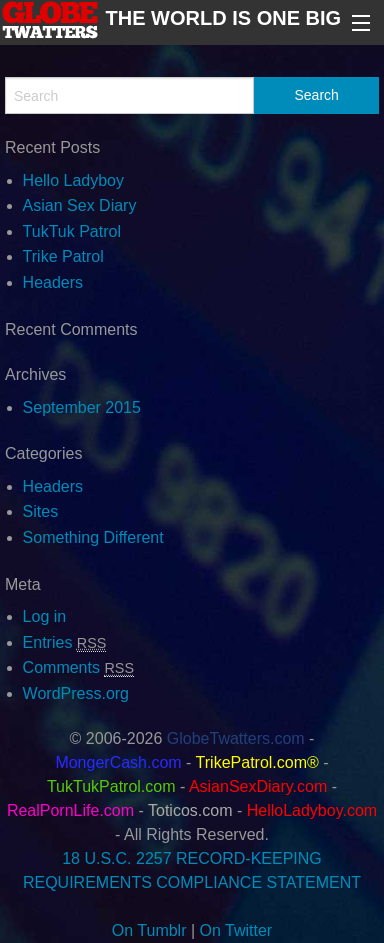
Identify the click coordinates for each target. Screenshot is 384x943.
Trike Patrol (63, 256)
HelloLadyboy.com (312, 810)
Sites (41, 511)
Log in (45, 616)
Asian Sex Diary (80, 205)
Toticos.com (190, 810)
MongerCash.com (118, 762)
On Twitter (236, 930)
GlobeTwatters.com (236, 738)
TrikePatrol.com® (257, 762)
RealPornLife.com (70, 810)
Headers (53, 282)
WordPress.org (76, 693)
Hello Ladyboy (73, 180)
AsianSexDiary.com (258, 786)
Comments (78, 667)
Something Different (93, 537)
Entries (65, 642)
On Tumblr (149, 930)
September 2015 (82, 407)
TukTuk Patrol (72, 231)
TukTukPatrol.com (111, 786)
